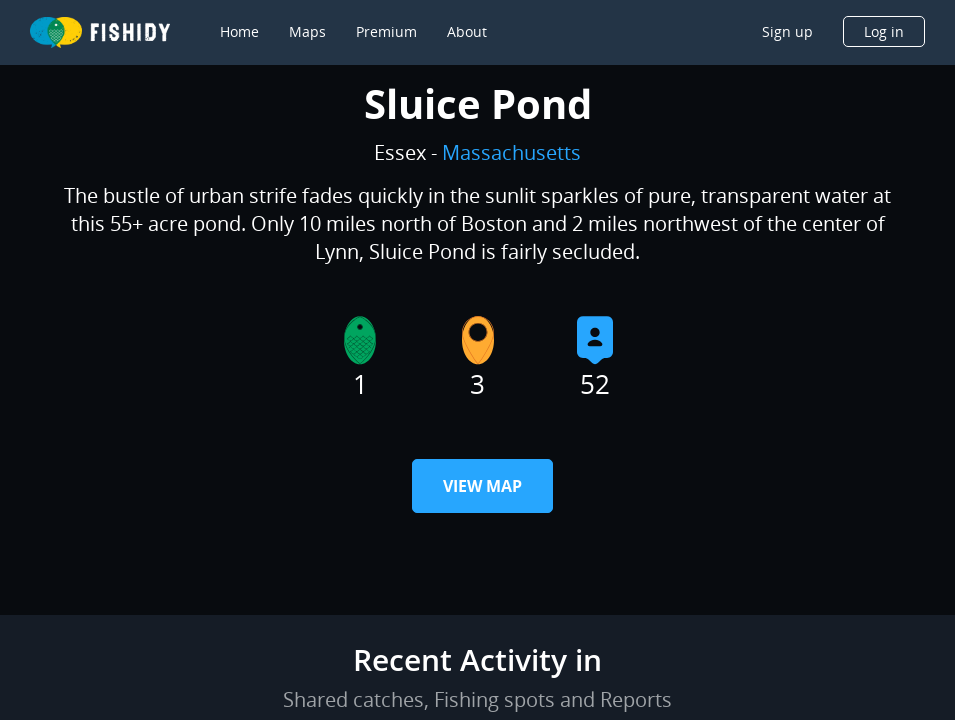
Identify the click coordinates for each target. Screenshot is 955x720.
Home (239, 31)
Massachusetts (511, 152)
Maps (307, 31)
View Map (482, 486)
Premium (386, 31)
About (467, 31)
